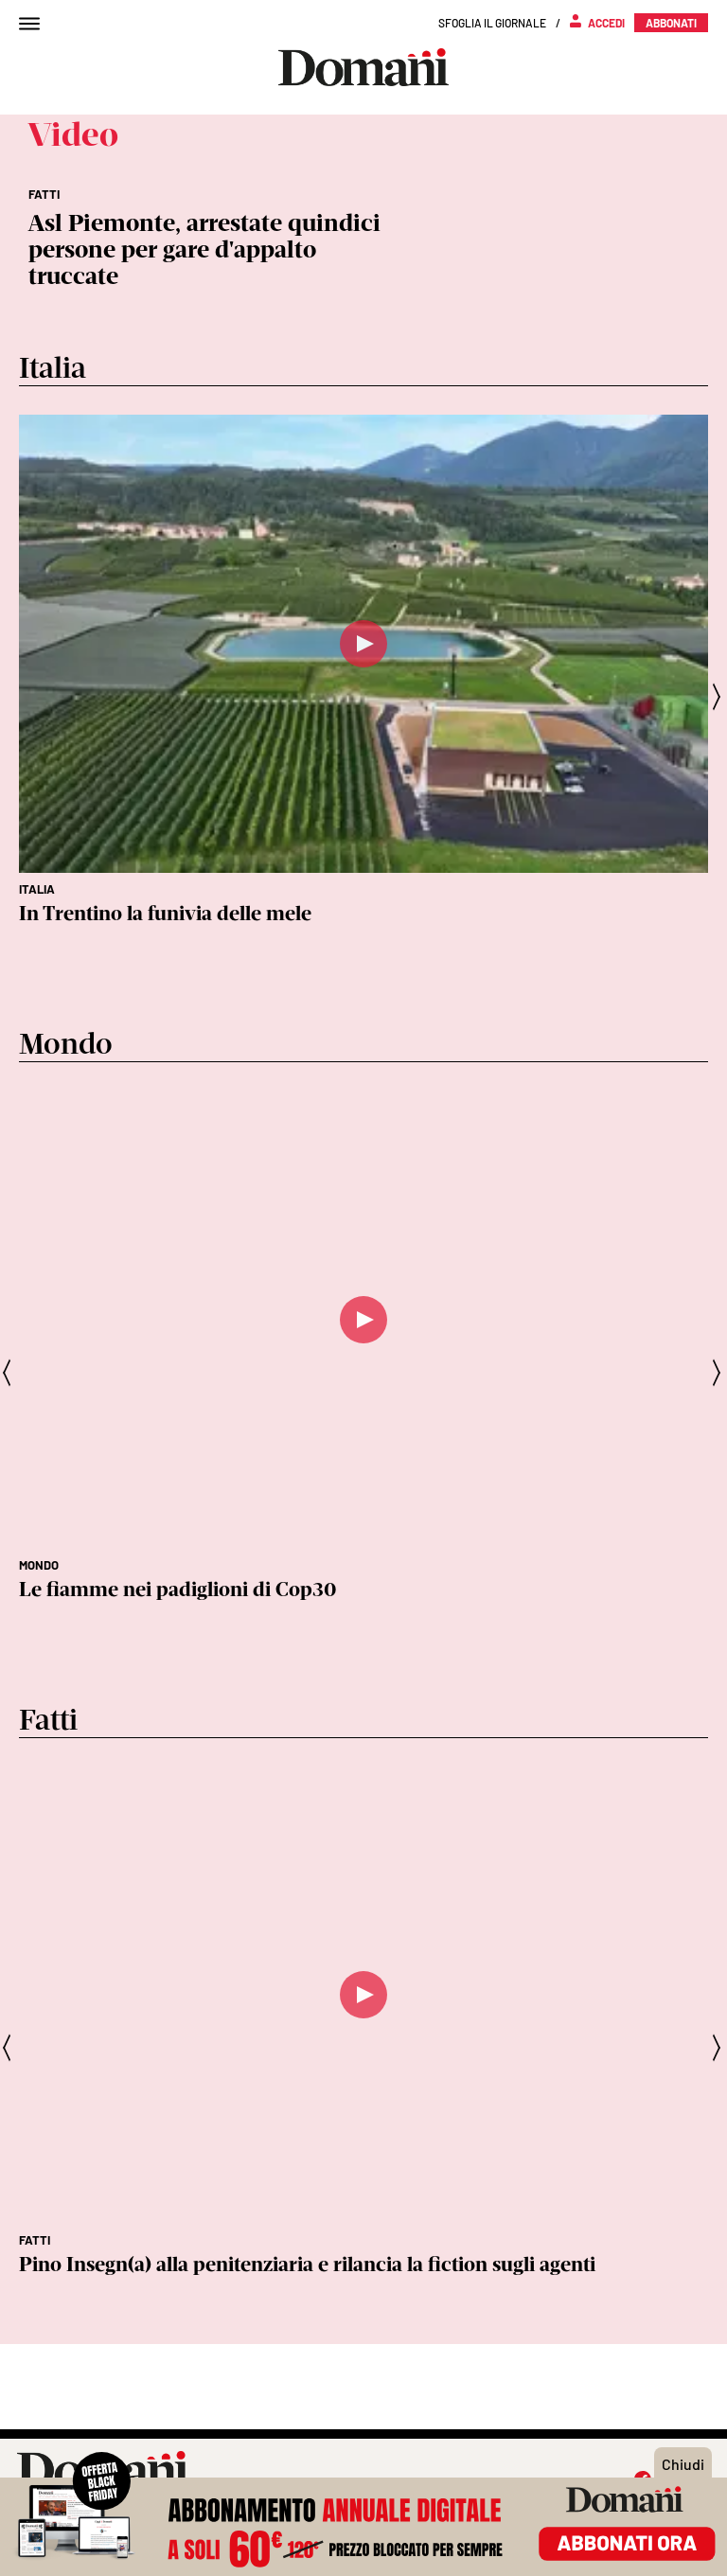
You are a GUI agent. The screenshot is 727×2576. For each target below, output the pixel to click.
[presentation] (717, 696)
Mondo (39, 1564)
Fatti (34, 2239)
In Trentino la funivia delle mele (165, 913)
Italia (37, 889)
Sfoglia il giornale (492, 22)
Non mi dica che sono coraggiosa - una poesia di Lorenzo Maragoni (324, 2264)
